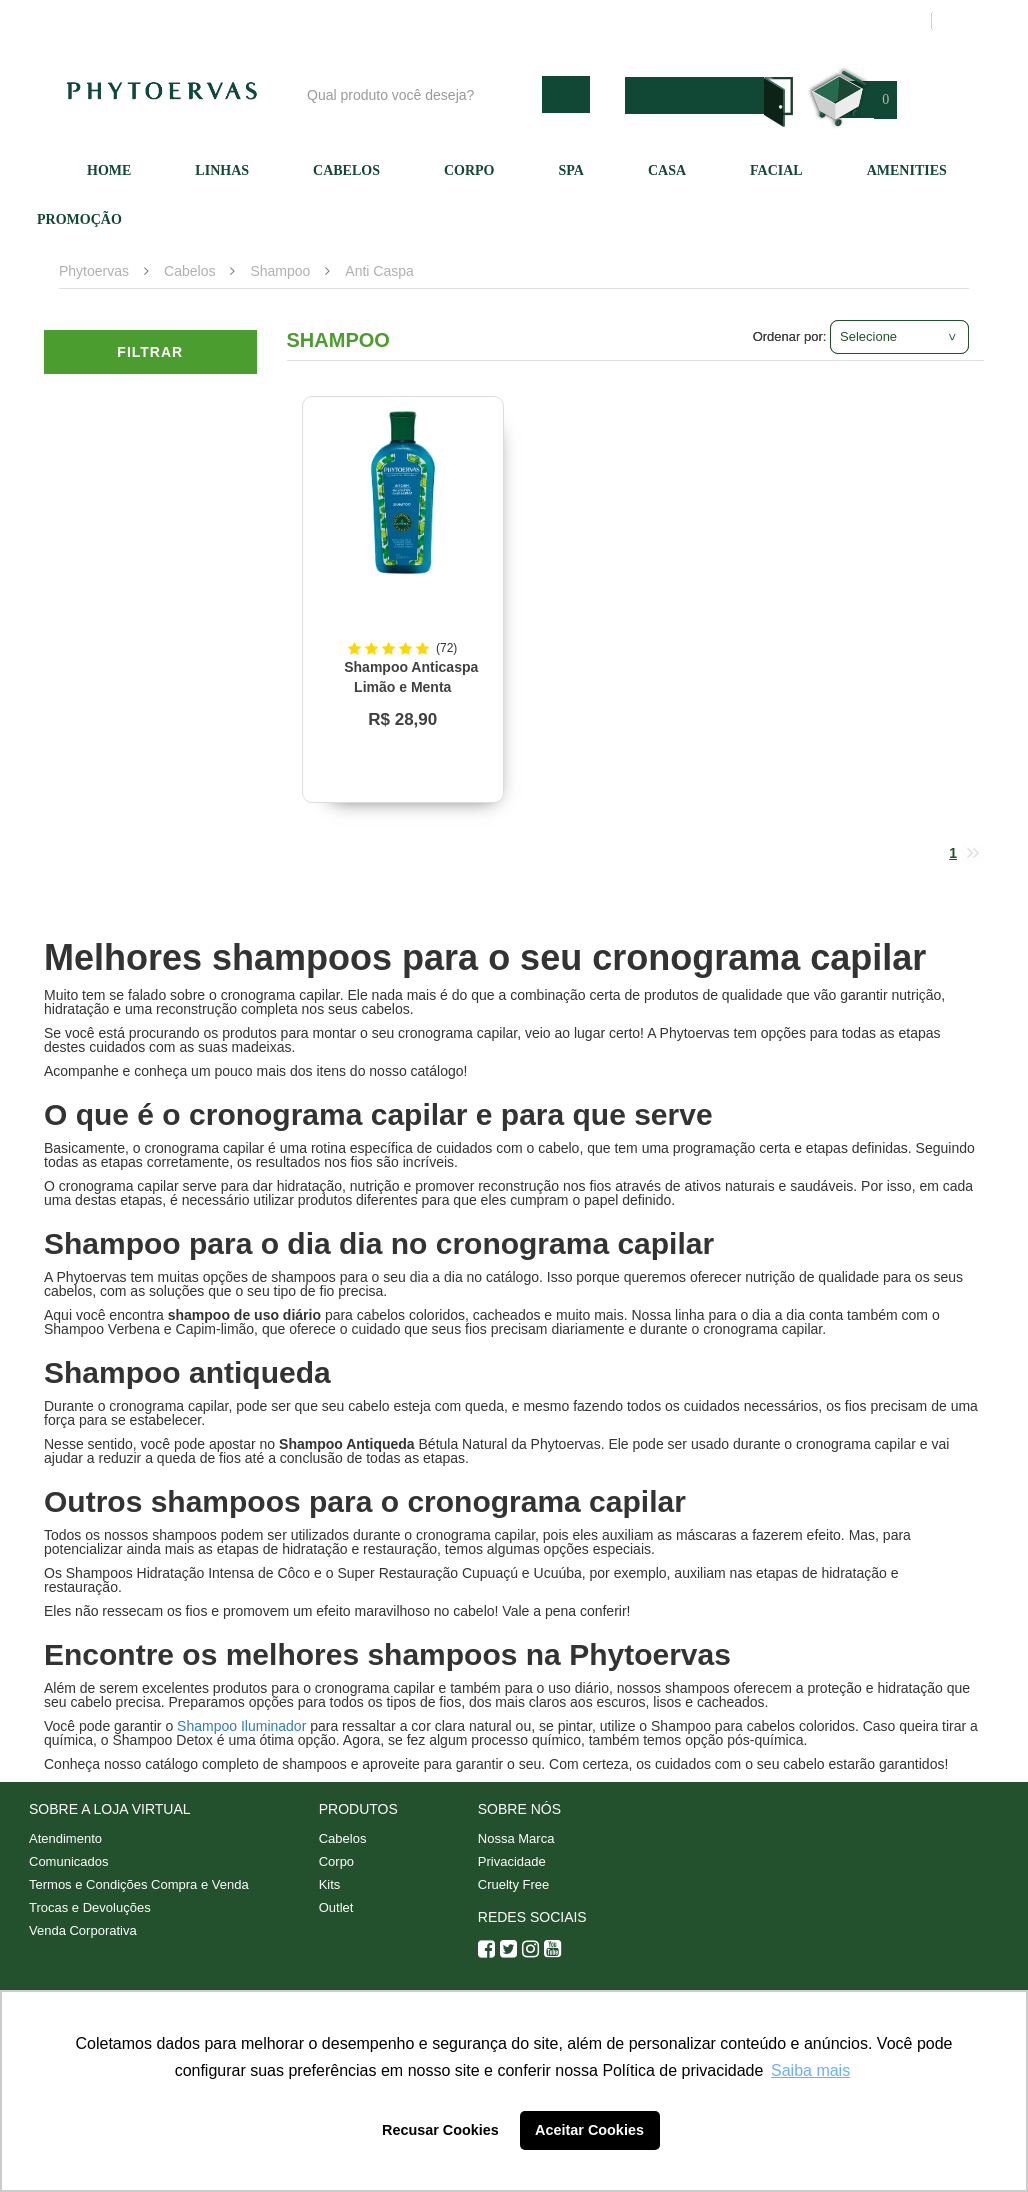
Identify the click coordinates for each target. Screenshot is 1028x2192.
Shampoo (280, 271)
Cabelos (346, 170)
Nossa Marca (516, 1838)
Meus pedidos (838, 21)
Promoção (79, 219)
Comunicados (69, 1861)
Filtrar (150, 352)
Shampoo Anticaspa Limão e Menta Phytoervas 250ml (407, 687)
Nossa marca (508, 21)
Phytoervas (94, 271)
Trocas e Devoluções (90, 1907)
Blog (421, 21)
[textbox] (419, 94)
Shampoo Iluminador (241, 1726)
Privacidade (512, 1861)
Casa (667, 170)
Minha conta (726, 21)
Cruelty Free (514, 1884)
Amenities (907, 170)
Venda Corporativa (83, 1930)
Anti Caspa (379, 271)
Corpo (469, 170)
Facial (776, 170)
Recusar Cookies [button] (440, 2130)
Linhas (222, 170)
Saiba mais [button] (810, 2070)
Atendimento (619, 21)
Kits (330, 1884)
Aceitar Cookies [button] (589, 2130)
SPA (571, 170)
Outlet (336, 1907)
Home (109, 170)
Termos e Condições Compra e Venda (139, 1884)
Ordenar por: (790, 336)
